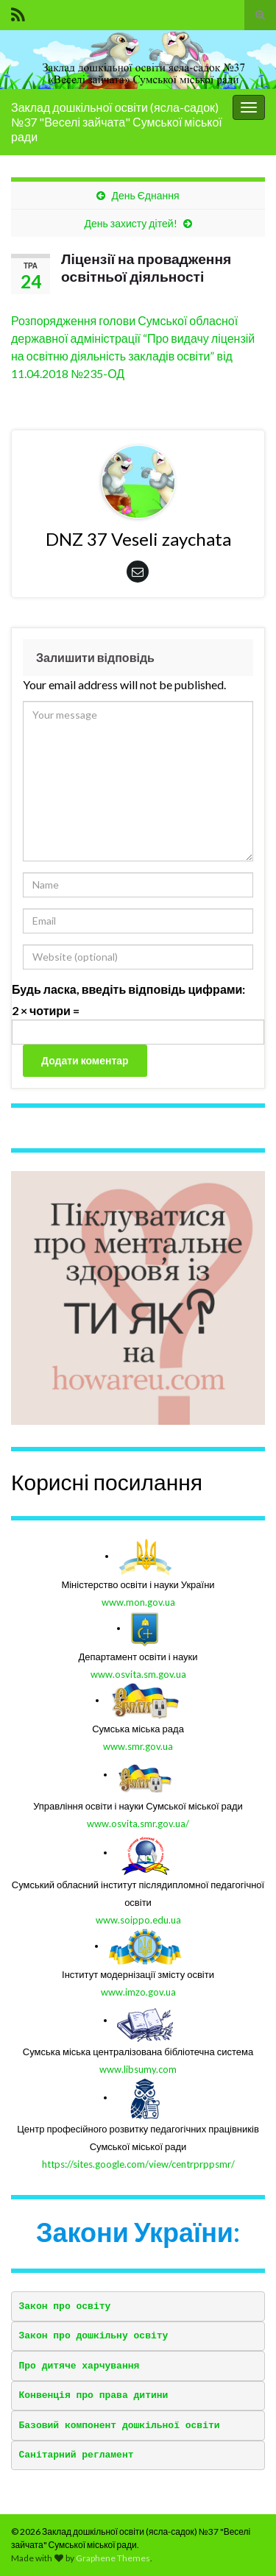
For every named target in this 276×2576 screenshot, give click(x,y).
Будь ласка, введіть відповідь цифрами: (128, 989)
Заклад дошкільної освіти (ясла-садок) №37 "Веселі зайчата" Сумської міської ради (116, 121)
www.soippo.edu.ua (138, 1920)
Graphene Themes (113, 2557)
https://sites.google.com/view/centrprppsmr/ (138, 2164)
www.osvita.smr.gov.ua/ (138, 1823)
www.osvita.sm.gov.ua (138, 1674)
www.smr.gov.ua (138, 1746)
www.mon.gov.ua (138, 1602)
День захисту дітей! (130, 223)
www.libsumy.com (138, 2069)
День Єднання (145, 195)
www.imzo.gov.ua (138, 1992)
